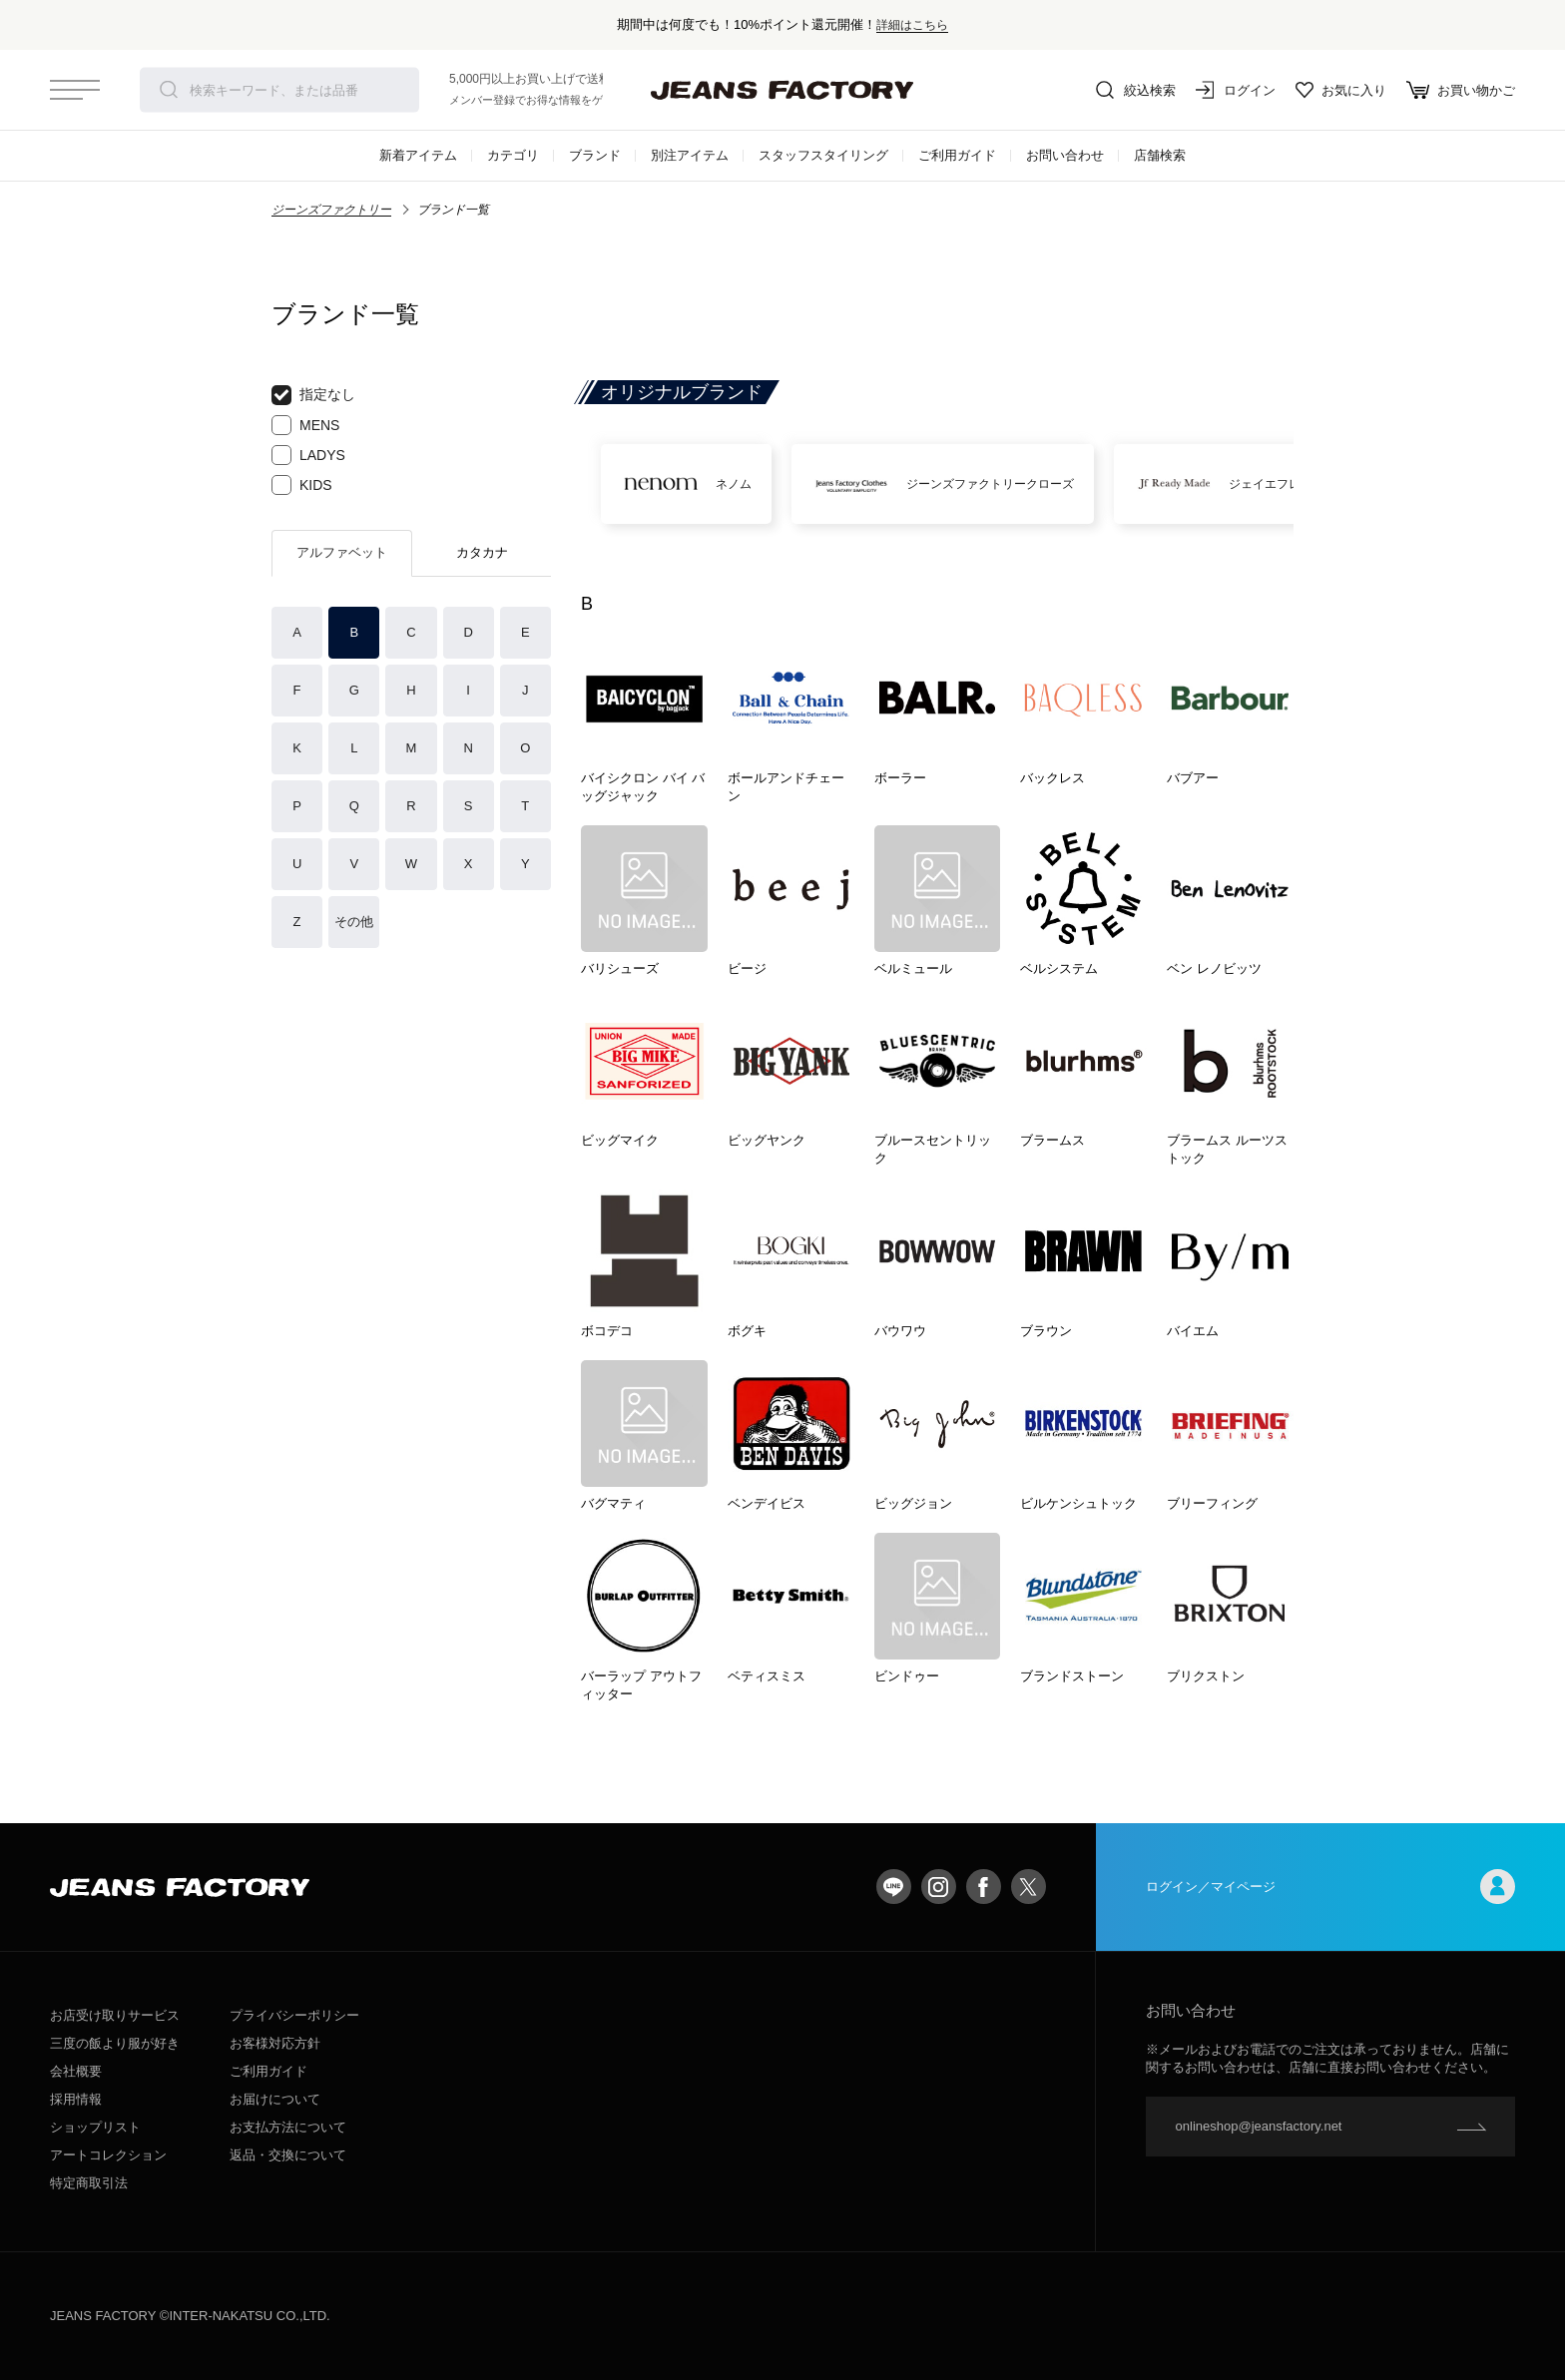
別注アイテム (690, 155)
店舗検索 (1160, 155)
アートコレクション (108, 2154)
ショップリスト (95, 2127)
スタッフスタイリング (823, 155)
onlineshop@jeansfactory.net (1259, 2126)
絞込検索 (1136, 90)
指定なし (313, 395)
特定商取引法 (89, 2182)
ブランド (595, 155)
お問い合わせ (1065, 155)
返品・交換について (288, 2154)
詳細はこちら (912, 24)
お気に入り (1341, 90)
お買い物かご (1460, 90)
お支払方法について (288, 2127)
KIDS (301, 485)
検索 (169, 90)
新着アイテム (418, 155)
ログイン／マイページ (1330, 1886)
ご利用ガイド (957, 155)
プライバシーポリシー (294, 2015)
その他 (353, 921)
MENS (305, 425)
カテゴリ (513, 155)
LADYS (308, 455)
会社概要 (76, 2071)
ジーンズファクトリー (331, 210)
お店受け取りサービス (115, 2015)
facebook (983, 1886)
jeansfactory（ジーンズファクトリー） (782, 90)
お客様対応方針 (275, 2043)
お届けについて (275, 2099)
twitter (1028, 1886)
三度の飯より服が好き (115, 2043)
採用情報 (76, 2099)
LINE (893, 1886)
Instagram (938, 1886)
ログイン (1236, 90)
